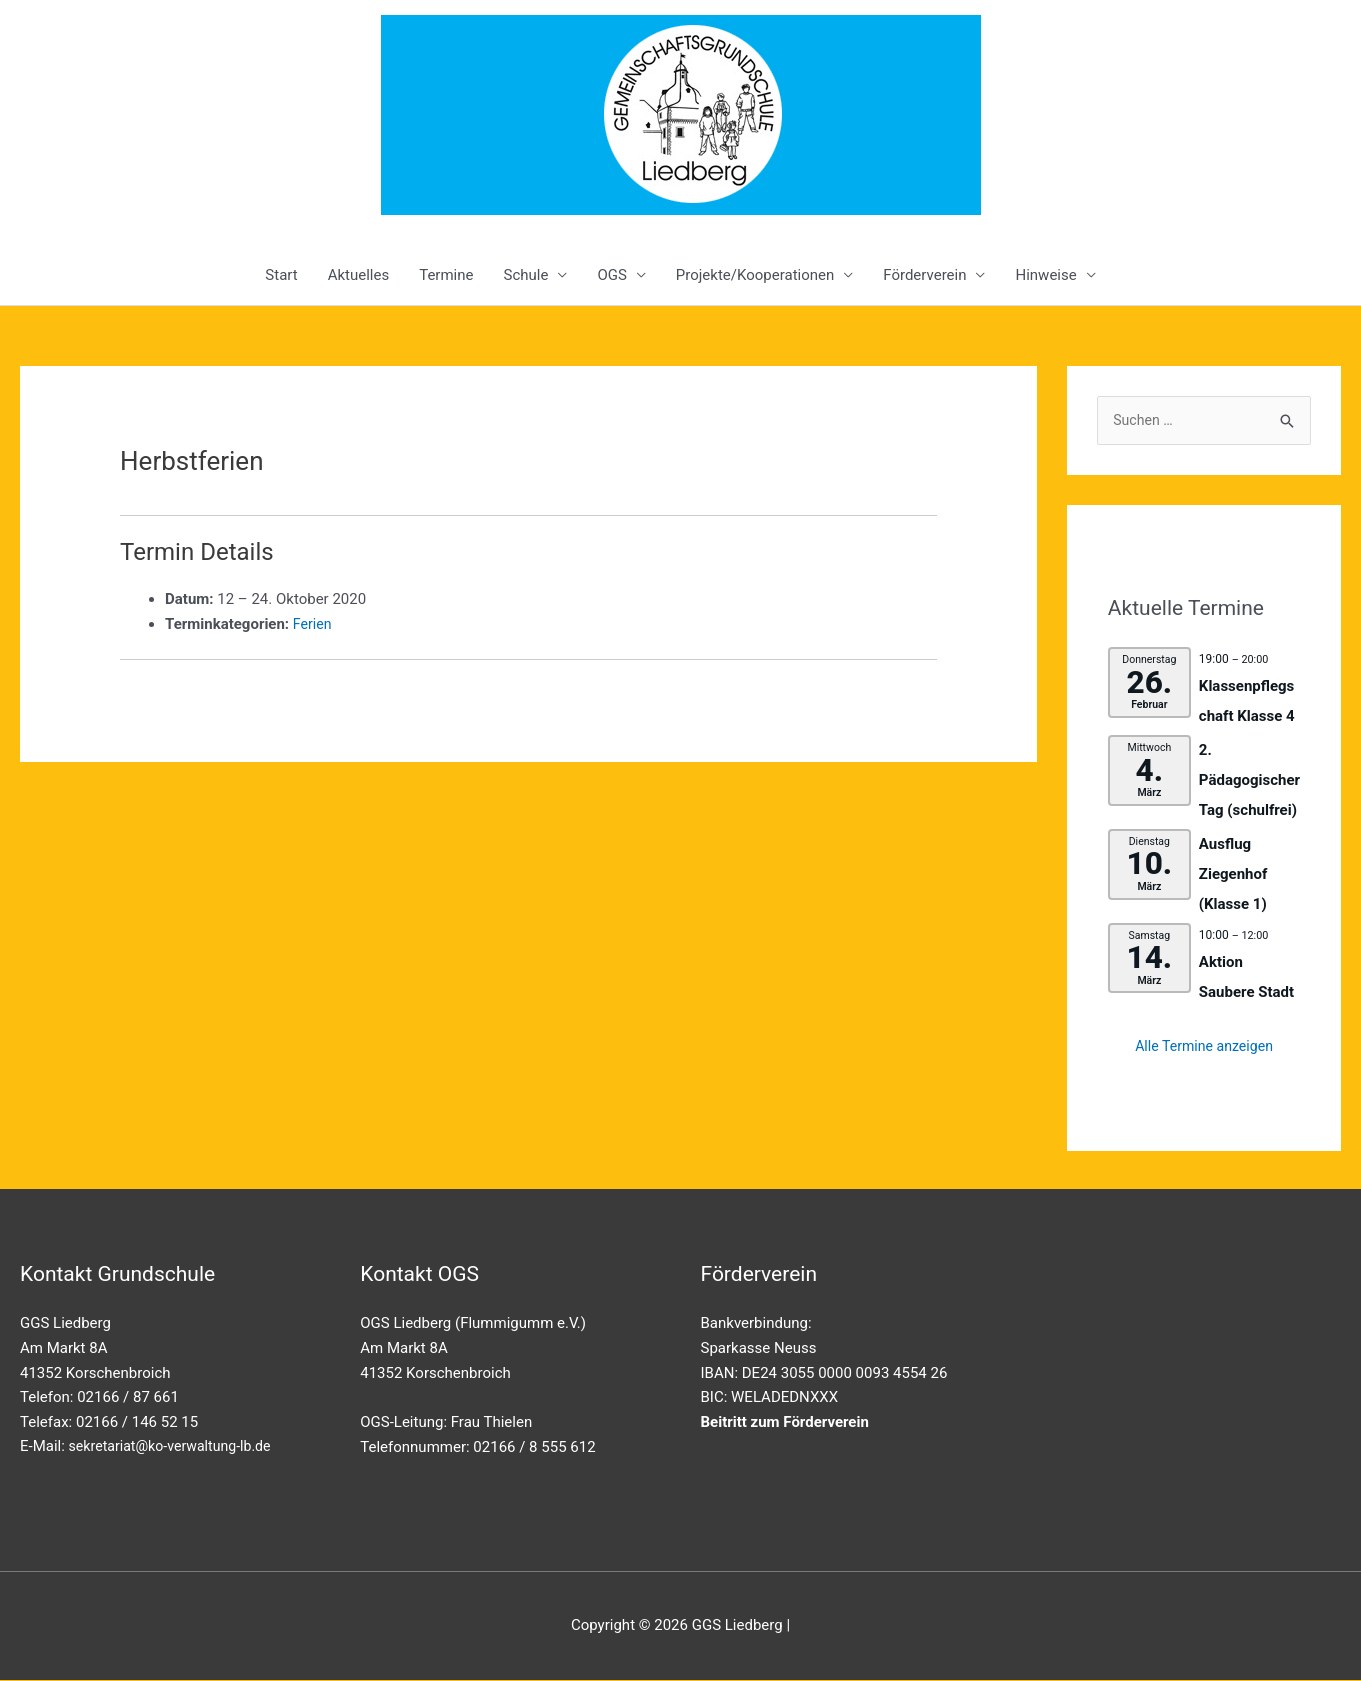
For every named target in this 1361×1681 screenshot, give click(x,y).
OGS (611, 275)
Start (281, 275)
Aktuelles (359, 275)
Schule (525, 275)
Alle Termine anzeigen (1204, 1048)
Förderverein (924, 275)
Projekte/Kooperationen (755, 275)
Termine (446, 275)
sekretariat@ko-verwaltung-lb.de (176, 1448)
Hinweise (1045, 275)
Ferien (313, 624)
